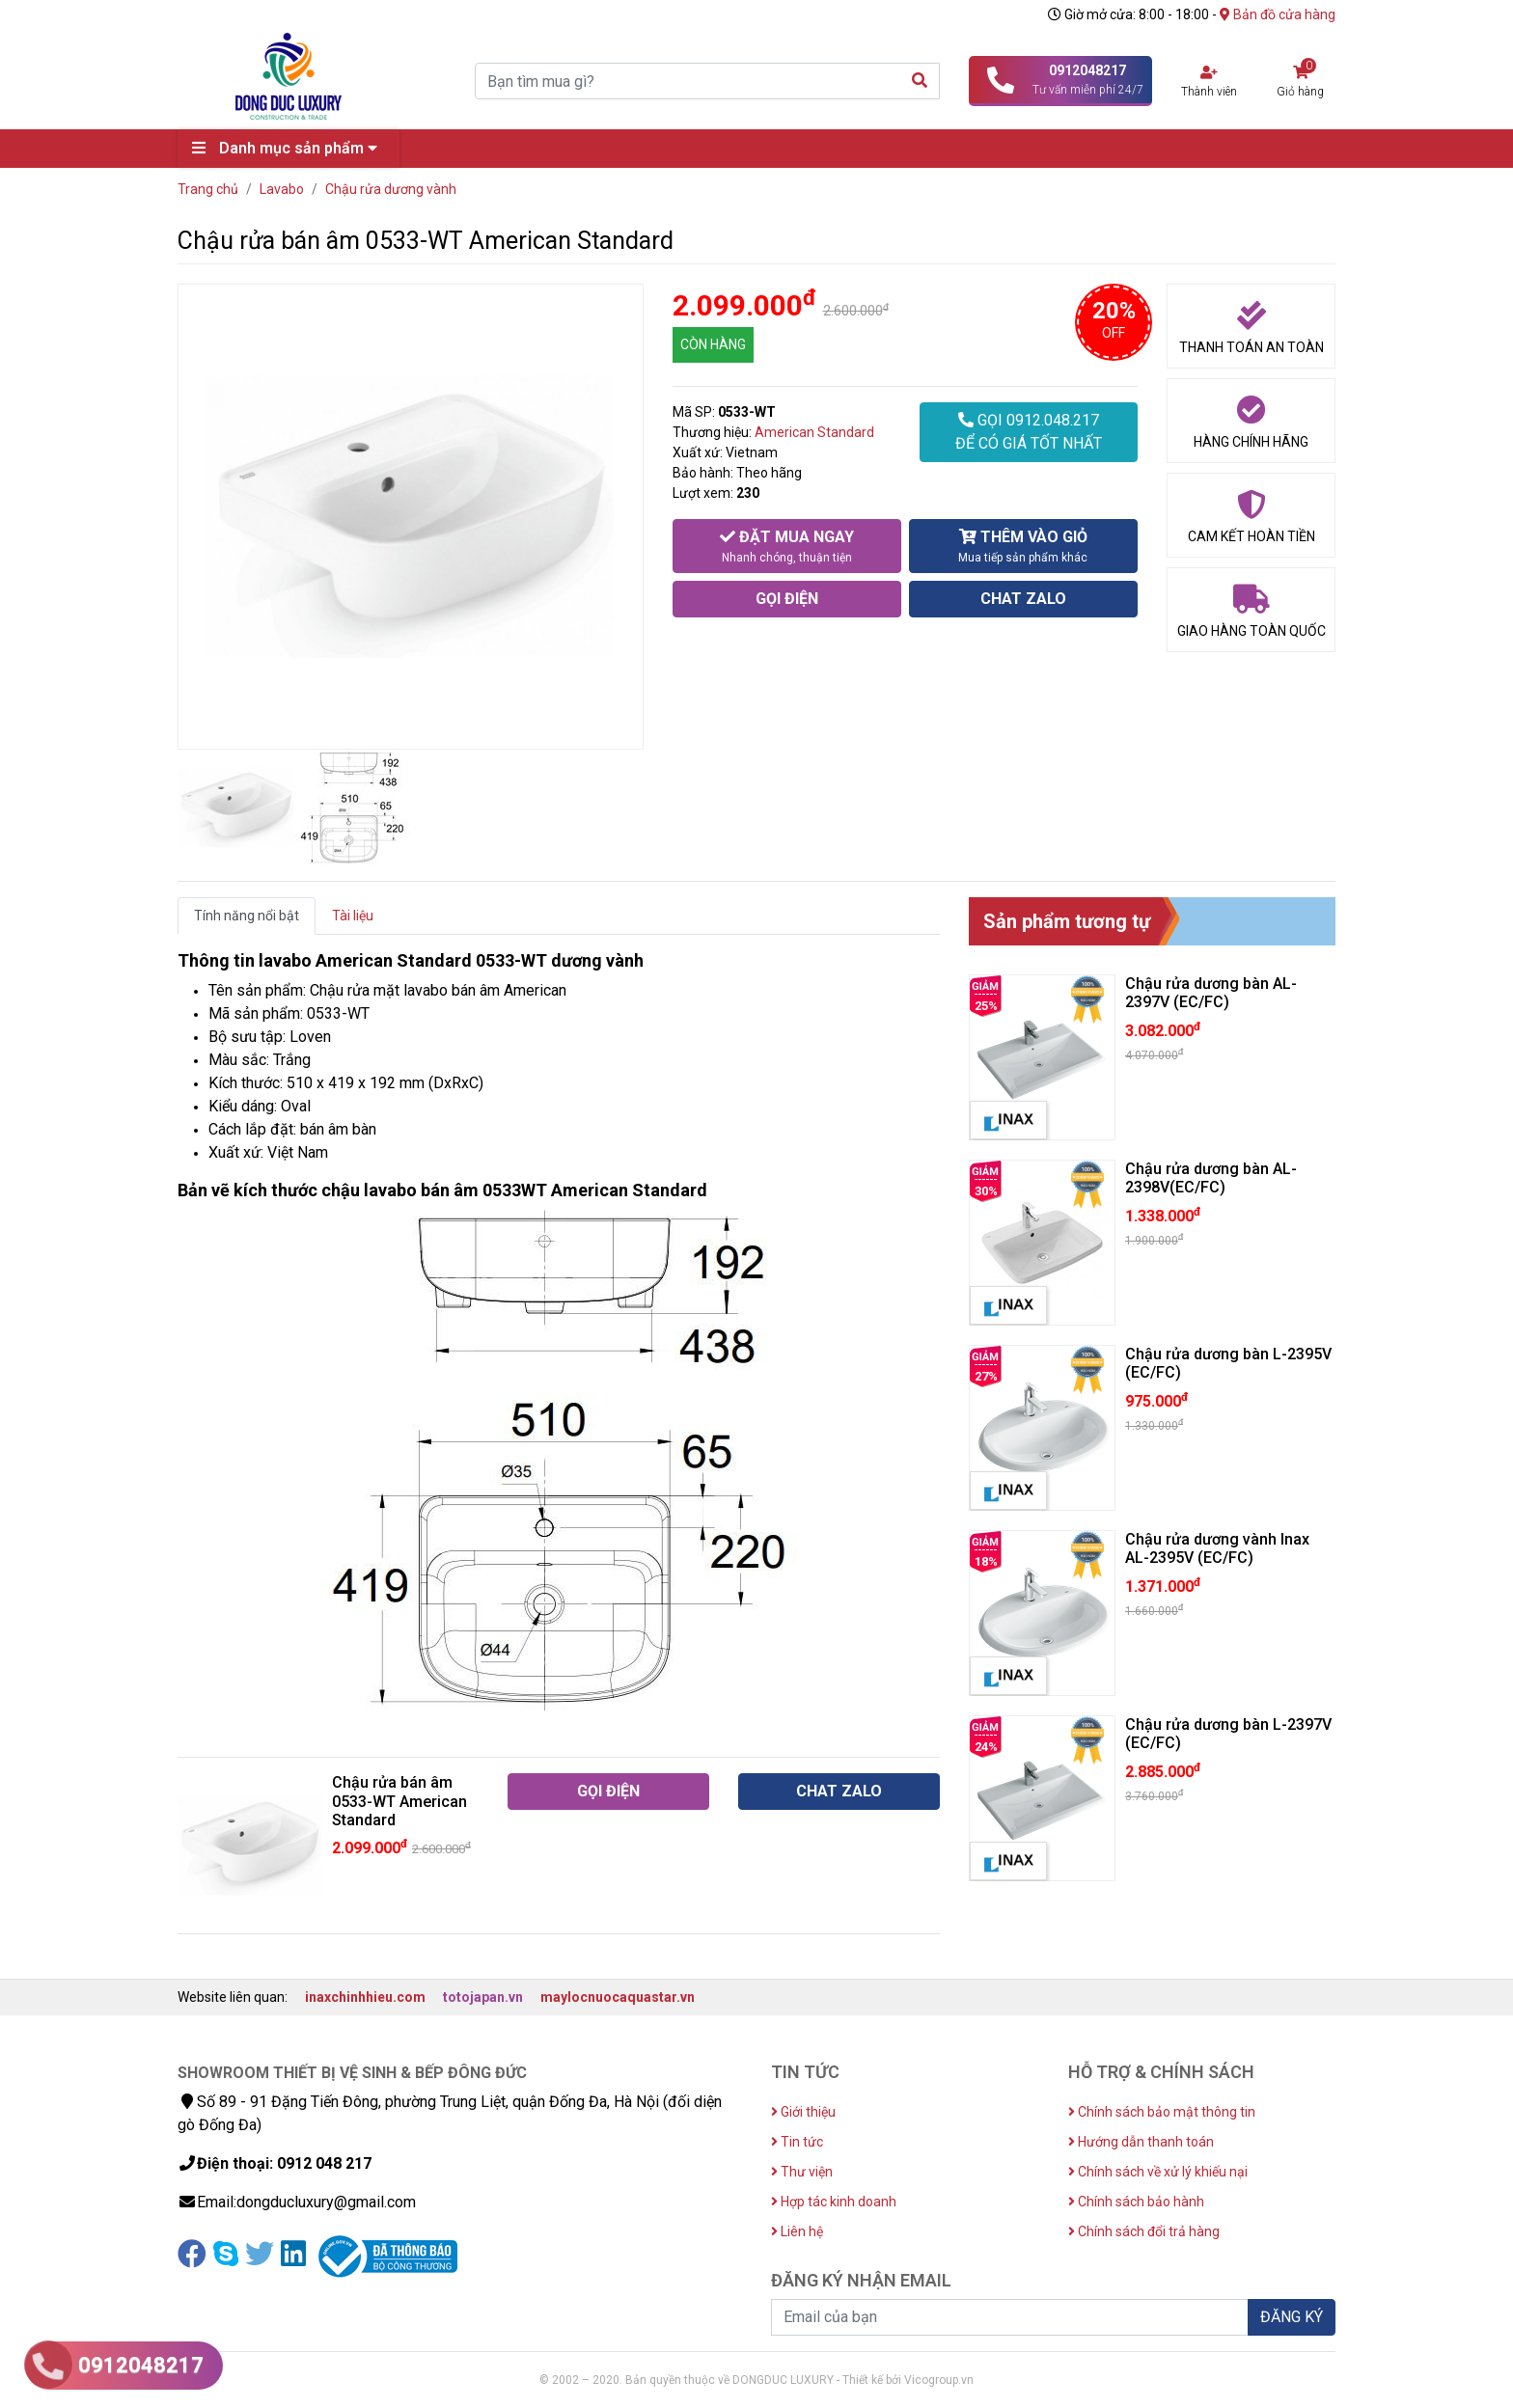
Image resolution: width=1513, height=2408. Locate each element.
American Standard (814, 432)
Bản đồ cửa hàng (1277, 14)
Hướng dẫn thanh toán (1141, 2141)
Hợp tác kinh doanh (833, 2201)
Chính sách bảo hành (1136, 2201)
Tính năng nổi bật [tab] (246, 915)
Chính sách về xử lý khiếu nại (1158, 2171)
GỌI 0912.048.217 (1028, 433)
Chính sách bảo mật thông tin (1161, 2112)
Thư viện (802, 2171)
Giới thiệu (803, 2112)
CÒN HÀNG (713, 344)
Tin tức (797, 2141)
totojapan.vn (483, 1997)
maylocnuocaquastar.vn (617, 1997)
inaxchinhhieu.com (365, 1997)
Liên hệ (797, 2231)
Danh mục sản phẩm (289, 148)
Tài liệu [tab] (352, 915)
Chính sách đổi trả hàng (1144, 2231)
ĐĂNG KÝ (1291, 2317)
